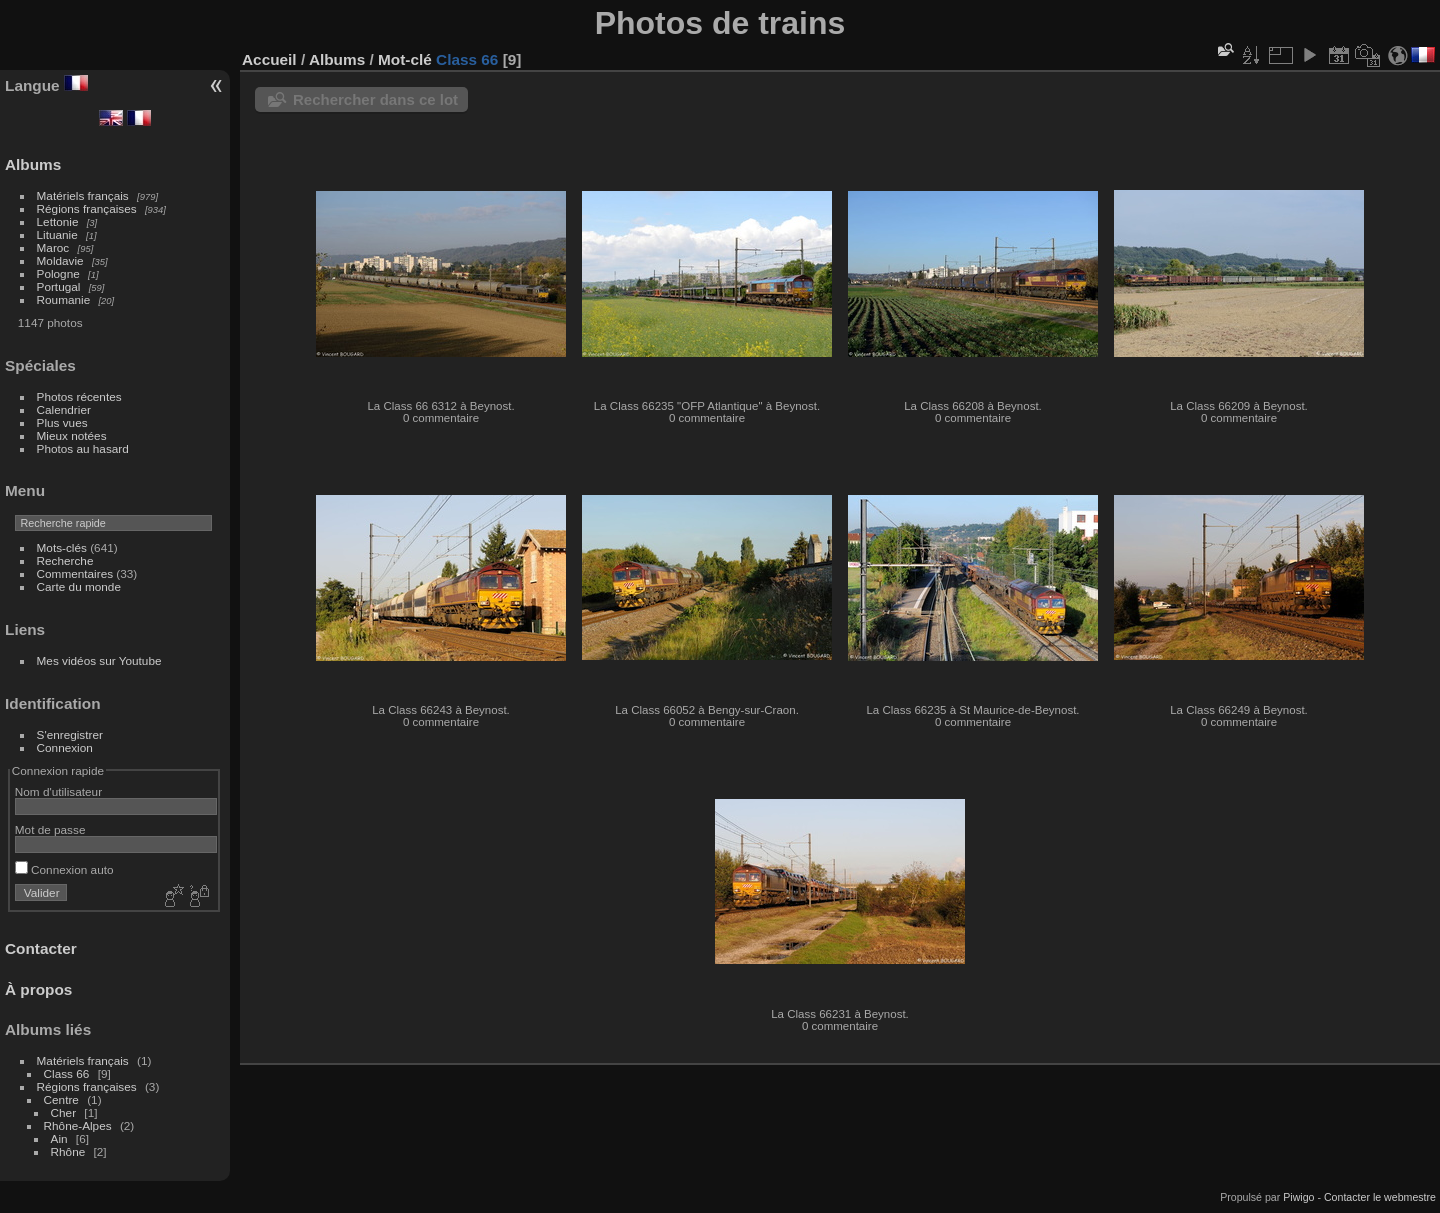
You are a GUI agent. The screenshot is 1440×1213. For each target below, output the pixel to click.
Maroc (53, 247)
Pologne (58, 273)
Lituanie (57, 234)
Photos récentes (79, 396)
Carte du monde (79, 586)
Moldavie (60, 260)
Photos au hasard (83, 448)
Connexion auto (64, 869)
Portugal (59, 286)
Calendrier (64, 409)
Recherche (65, 560)
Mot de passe (50, 829)
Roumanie (64, 299)
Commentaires (75, 573)
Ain (59, 1138)
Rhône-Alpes (78, 1125)
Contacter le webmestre (1380, 1197)
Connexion (65, 747)
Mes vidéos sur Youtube (99, 660)
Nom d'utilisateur (58, 791)
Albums (33, 164)
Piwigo (1298, 1197)
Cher (64, 1112)
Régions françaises (87, 208)
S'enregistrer (70, 734)
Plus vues (62, 422)
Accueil (269, 59)
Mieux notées (72, 435)
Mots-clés (62, 547)
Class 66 (67, 1073)
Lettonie (58, 221)
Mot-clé (405, 59)
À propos (38, 989)
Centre (61, 1099)
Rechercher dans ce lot (375, 99)
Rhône (68, 1151)
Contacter (41, 948)
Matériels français (83, 195)
